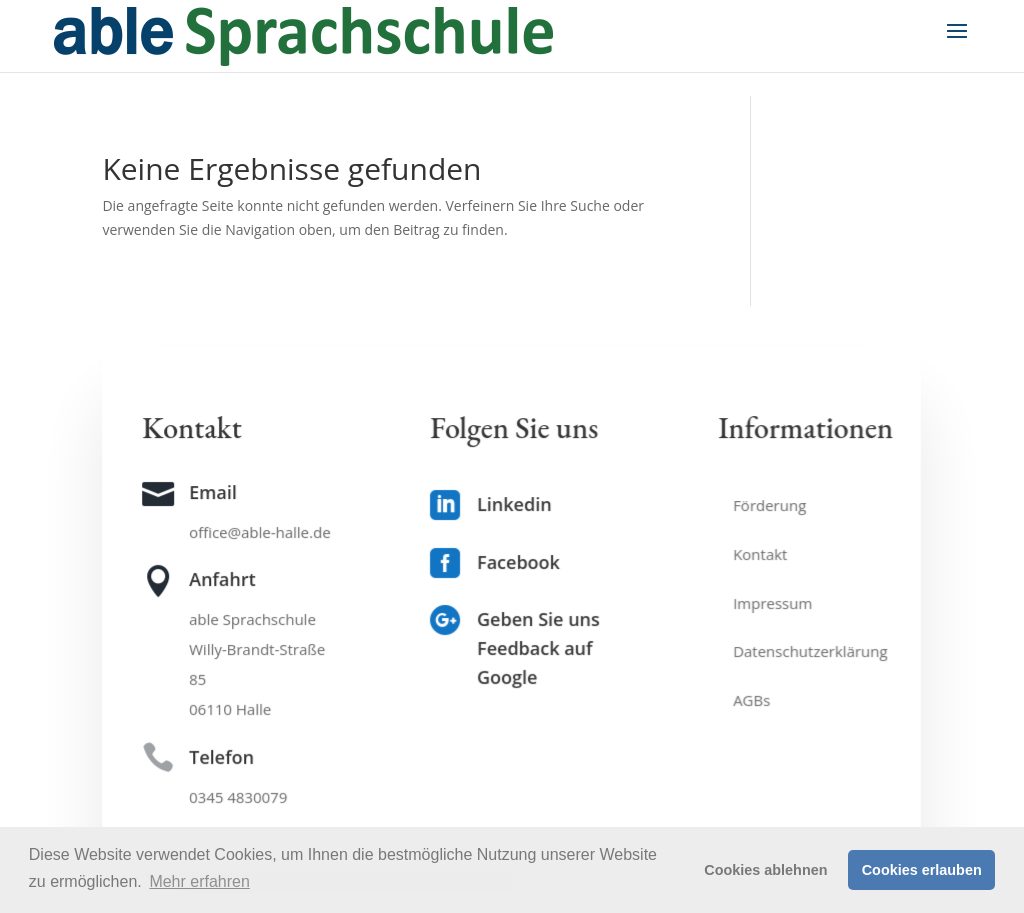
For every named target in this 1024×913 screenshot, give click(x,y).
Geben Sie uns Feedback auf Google (539, 648)
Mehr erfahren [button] (199, 881)
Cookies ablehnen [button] (765, 870)
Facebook (519, 562)
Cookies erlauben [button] (922, 870)
